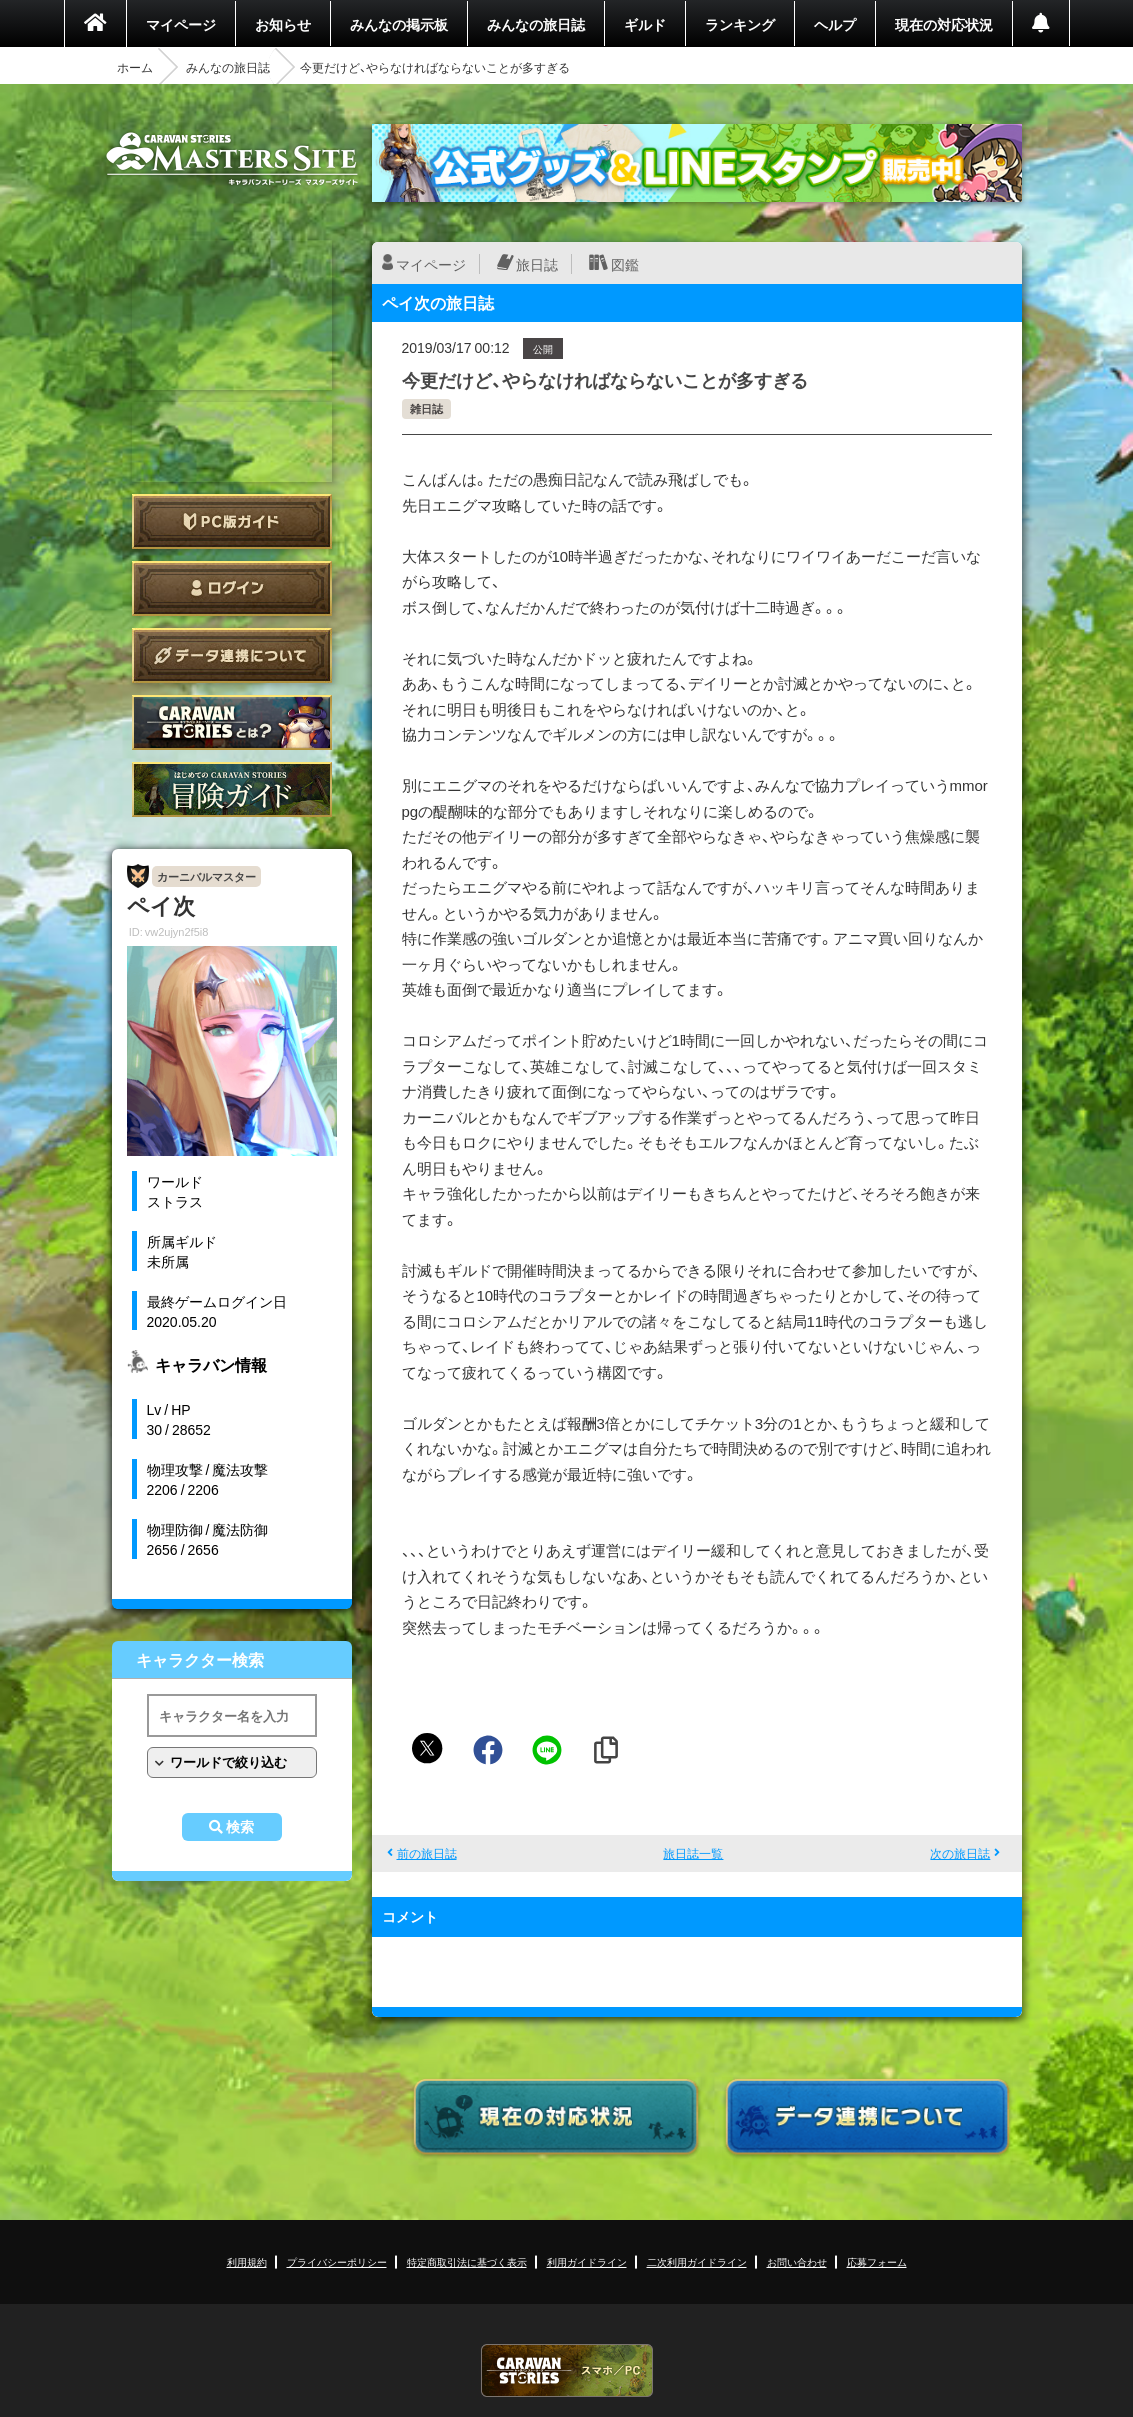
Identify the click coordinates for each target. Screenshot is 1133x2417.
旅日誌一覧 (693, 1853)
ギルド (645, 24)
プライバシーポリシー (337, 2261)
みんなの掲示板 (399, 24)
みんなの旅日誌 (536, 24)
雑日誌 (426, 408)
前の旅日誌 (427, 1853)
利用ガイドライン (587, 2261)
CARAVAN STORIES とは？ (232, 722)
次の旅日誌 (960, 1853)
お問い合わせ (797, 2261)
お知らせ (283, 24)
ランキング (740, 24)
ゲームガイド (232, 789)
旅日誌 (537, 264)
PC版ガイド (232, 521)
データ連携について (232, 655)
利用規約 (247, 2261)
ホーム (135, 67)
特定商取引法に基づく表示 (467, 2261)
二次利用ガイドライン (697, 2261)
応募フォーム (877, 2261)
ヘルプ (835, 24)
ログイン (232, 588)
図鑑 (625, 264)
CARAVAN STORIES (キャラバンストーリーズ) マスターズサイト (232, 159)
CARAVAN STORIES (567, 2370)
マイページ (181, 24)
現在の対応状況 (944, 24)
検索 (240, 1827)
